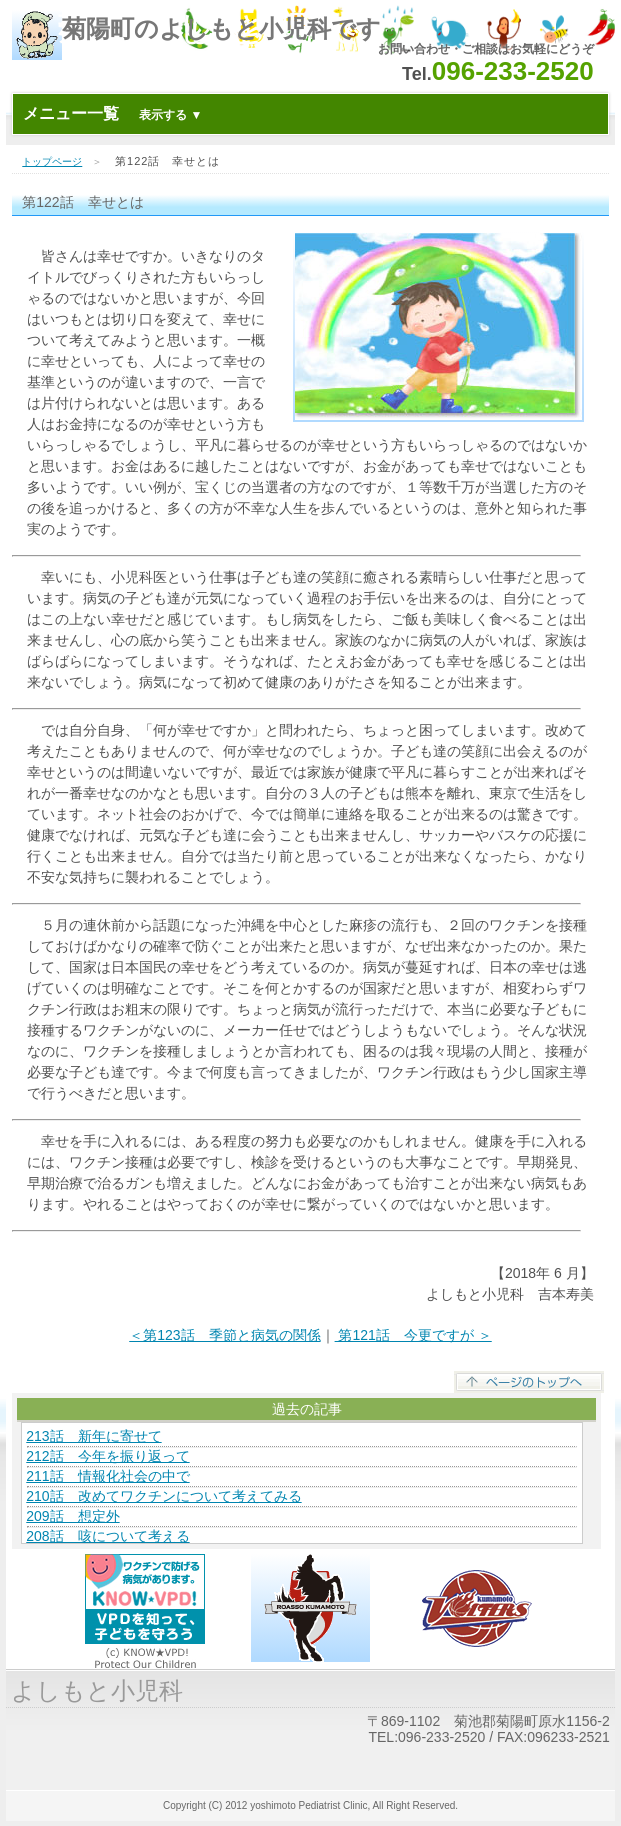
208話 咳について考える (107, 1536)
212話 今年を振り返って (107, 1456)
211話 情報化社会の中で (107, 1476)
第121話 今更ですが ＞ (413, 1335)
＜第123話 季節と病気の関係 (224, 1335)
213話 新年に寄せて (93, 1436)
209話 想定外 (72, 1516)
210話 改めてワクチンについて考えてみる (163, 1496)
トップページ (52, 161)
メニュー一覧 (112, 113)
